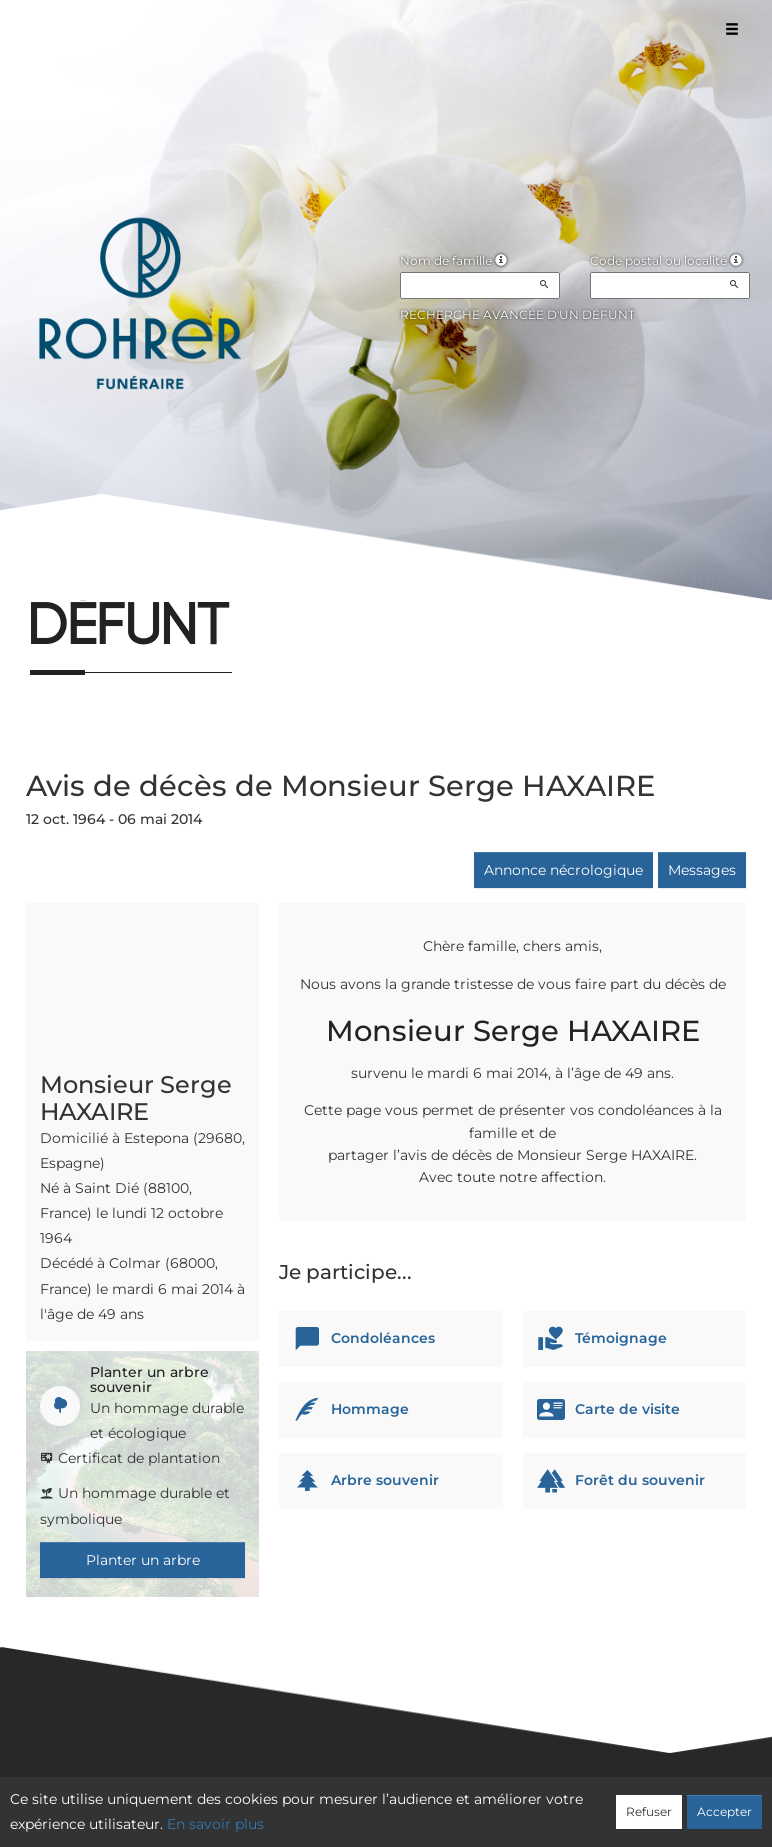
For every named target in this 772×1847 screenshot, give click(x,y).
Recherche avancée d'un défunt (517, 314)
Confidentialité (376, 1804)
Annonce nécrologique (563, 870)
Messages (702, 870)
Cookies (467, 1804)
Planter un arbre (143, 1560)
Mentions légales (567, 1804)
